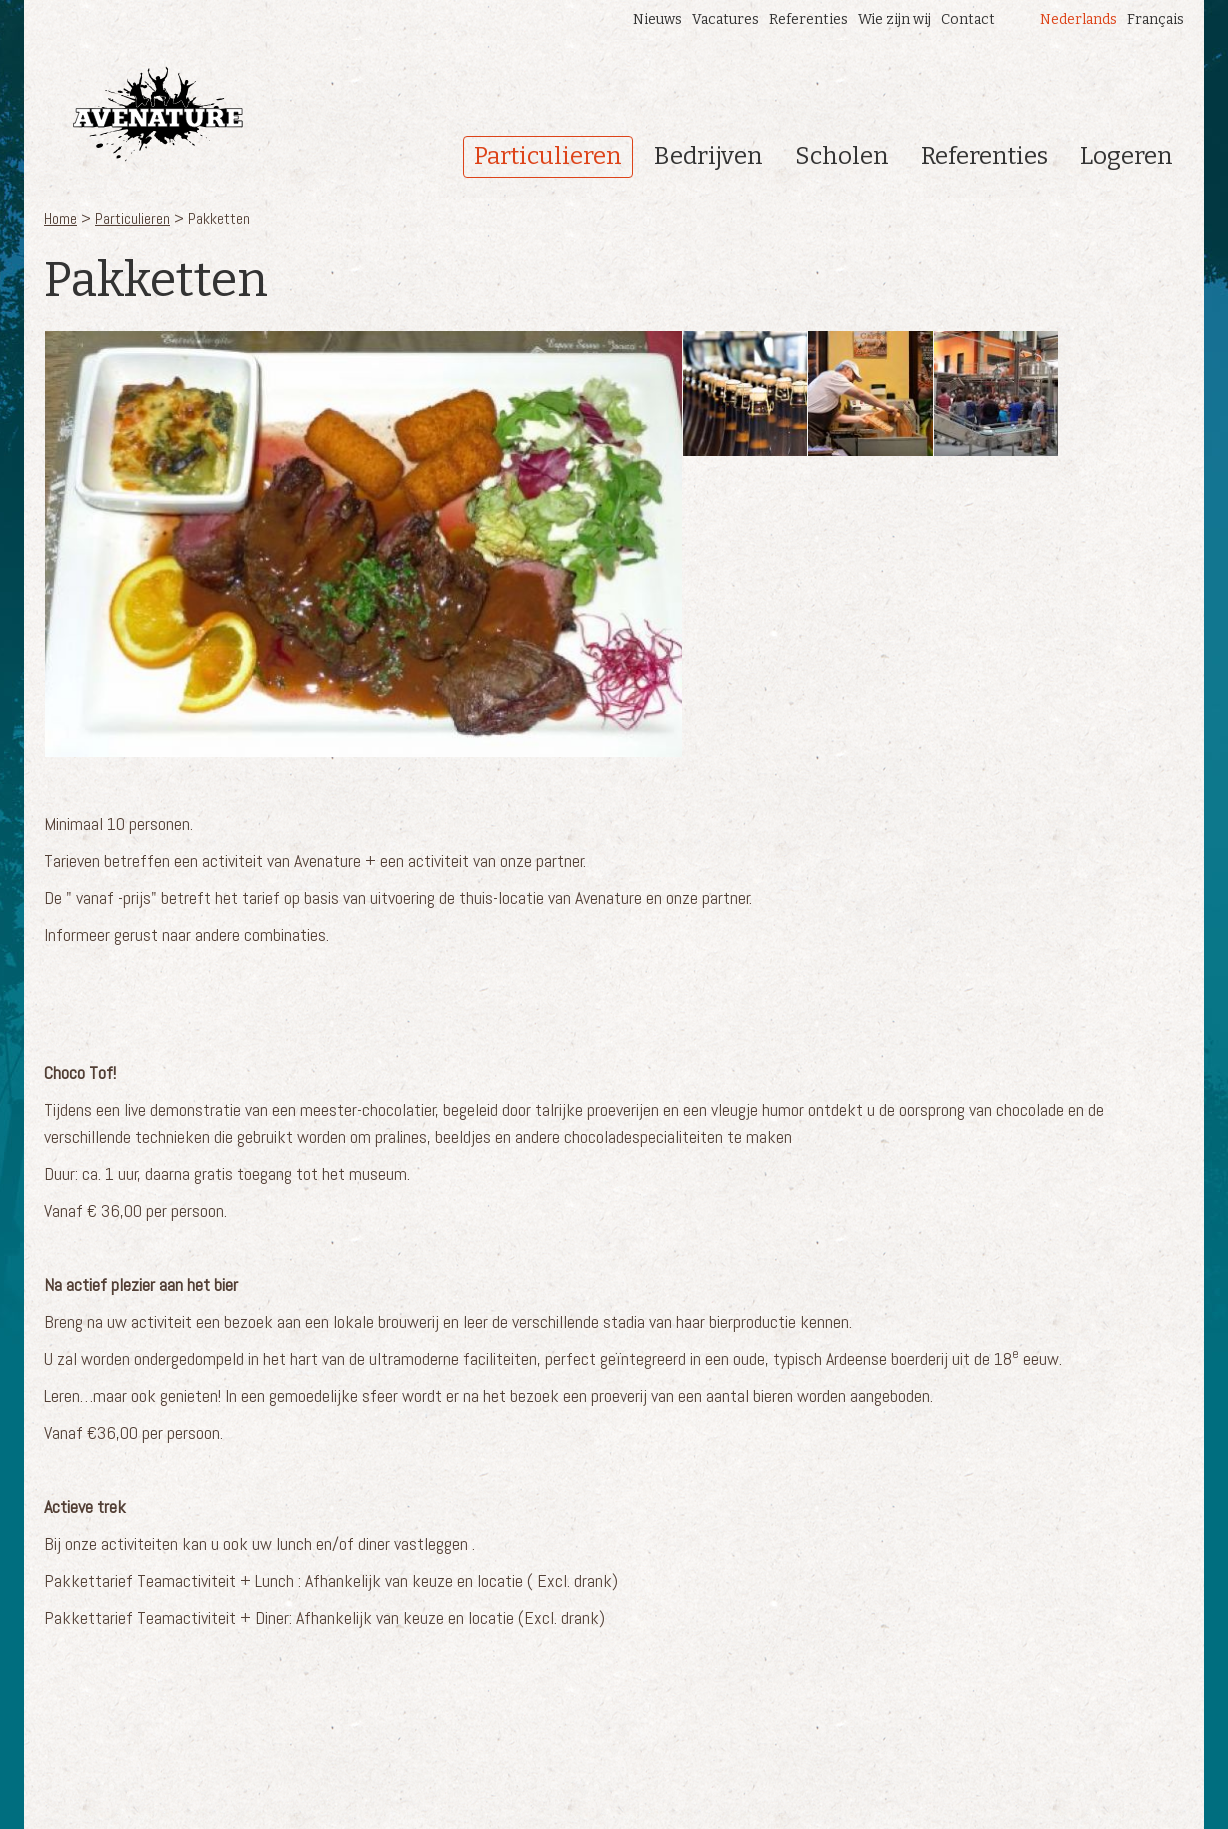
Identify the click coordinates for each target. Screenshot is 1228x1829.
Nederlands (1078, 19)
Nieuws (657, 19)
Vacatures (725, 19)
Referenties (808, 19)
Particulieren (548, 156)
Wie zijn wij (894, 19)
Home (60, 218)
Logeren (1126, 156)
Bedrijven (708, 156)
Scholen (842, 156)
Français (1155, 19)
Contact (968, 19)
